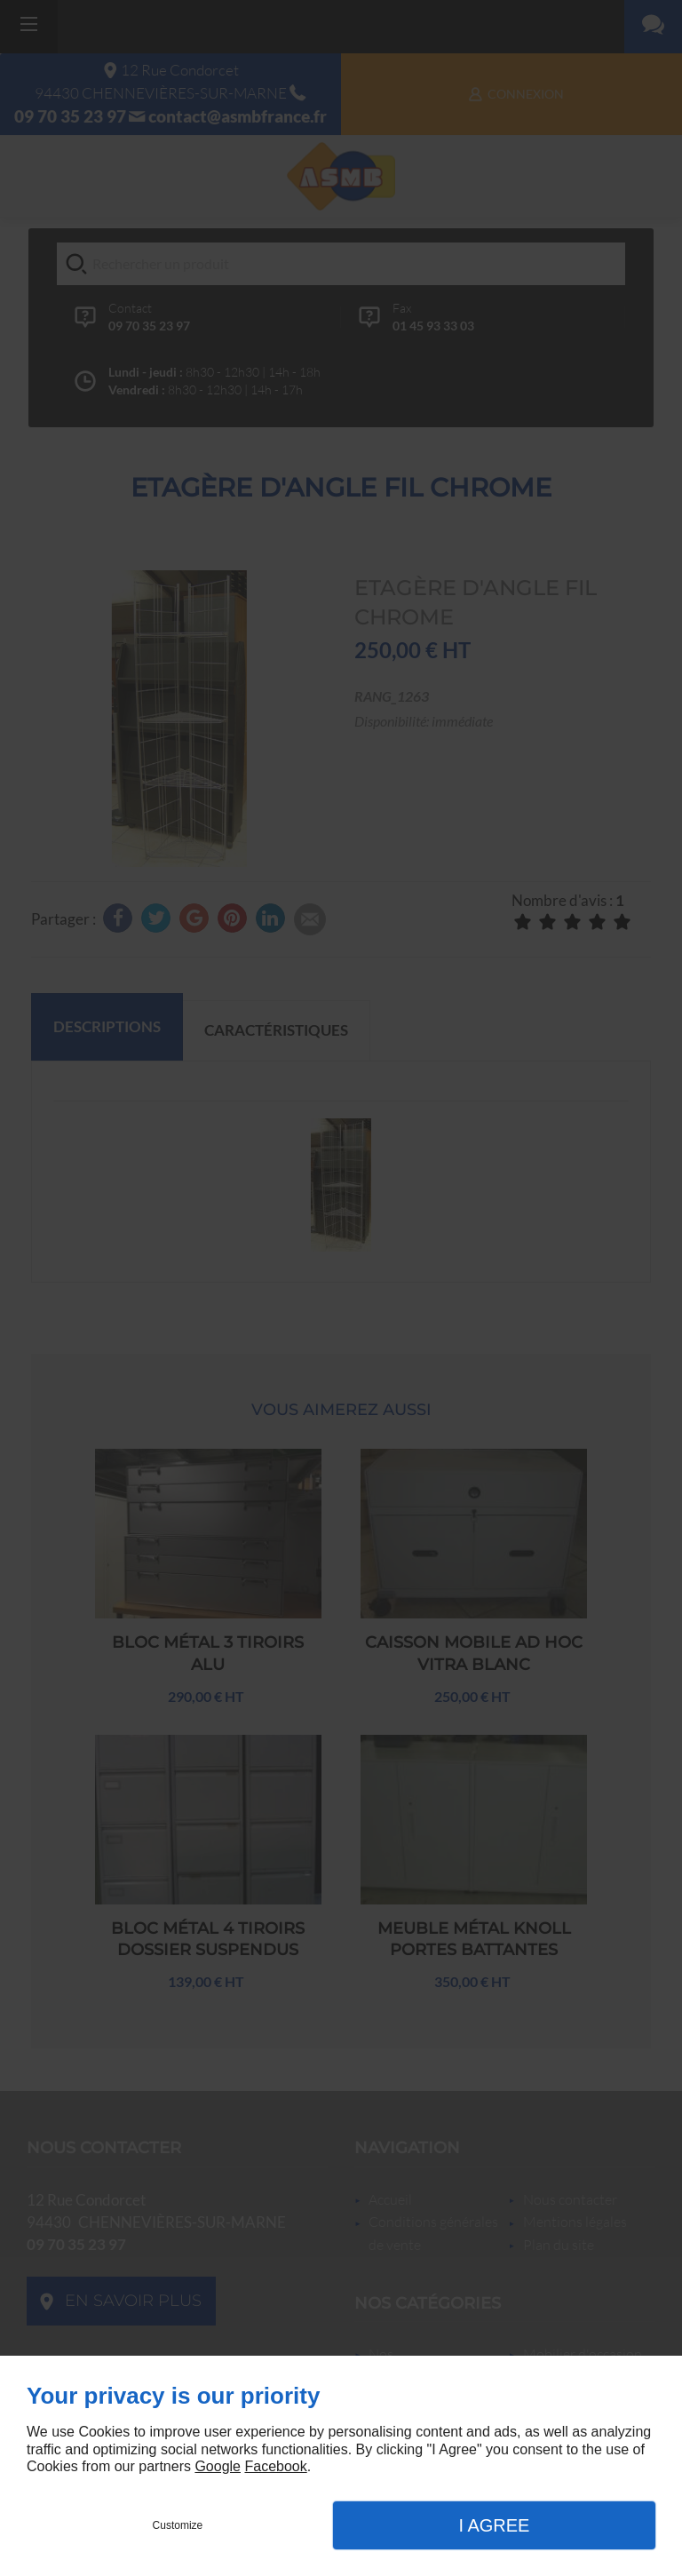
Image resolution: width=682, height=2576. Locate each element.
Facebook (275, 2466)
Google (217, 2466)
